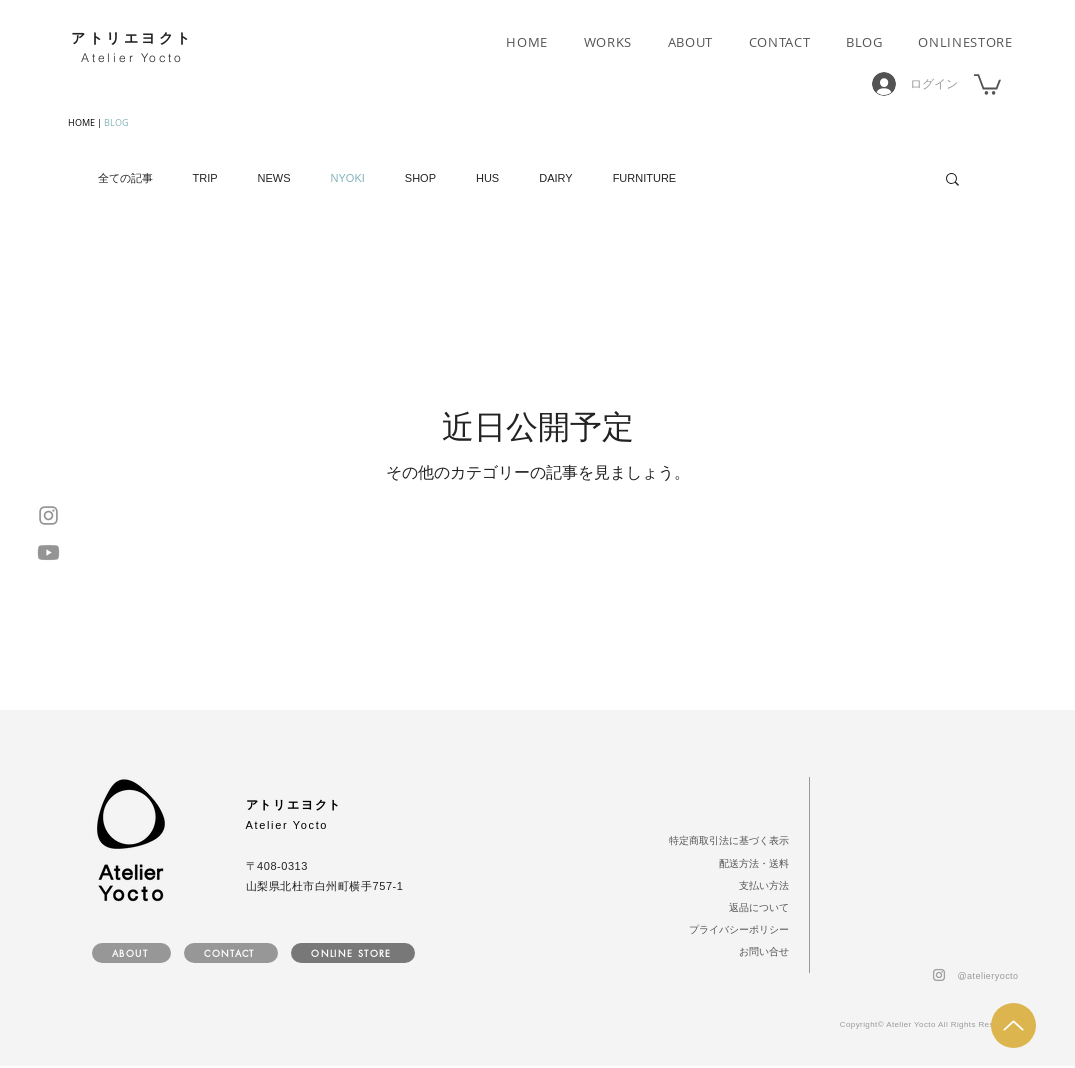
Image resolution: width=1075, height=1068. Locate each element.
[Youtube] (48, 552)
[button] (987, 83)
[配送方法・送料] (750, 864)
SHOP (420, 178)
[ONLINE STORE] (353, 953)
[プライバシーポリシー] (734, 930)
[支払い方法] (761, 886)
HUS (487, 178)
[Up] (1013, 1025)
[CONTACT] (231, 953)
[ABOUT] (131, 953)
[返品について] (755, 908)
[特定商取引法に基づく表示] (721, 841)
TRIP (205, 178)
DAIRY (555, 178)
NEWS (274, 178)
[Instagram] (48, 515)
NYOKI (348, 178)
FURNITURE (645, 178)
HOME (81, 123)
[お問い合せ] (761, 952)
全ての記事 (125, 178)
